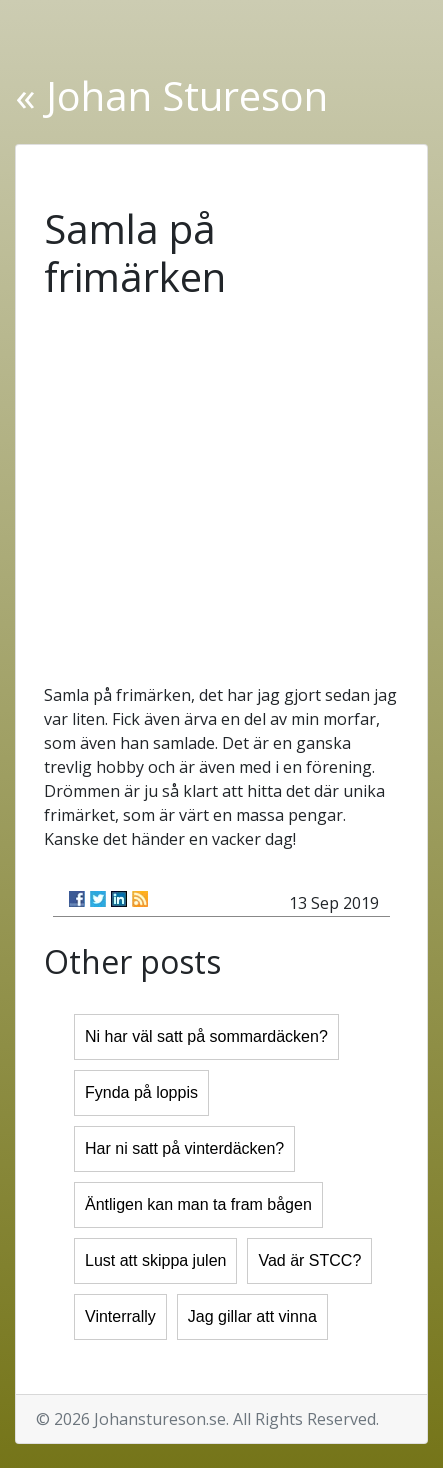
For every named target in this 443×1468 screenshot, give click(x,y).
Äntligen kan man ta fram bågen (198, 1204)
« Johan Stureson (171, 95)
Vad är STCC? (309, 1260)
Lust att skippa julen (155, 1260)
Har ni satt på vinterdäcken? (184, 1148)
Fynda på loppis (141, 1092)
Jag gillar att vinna (252, 1316)
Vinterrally (120, 1316)
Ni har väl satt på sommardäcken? (206, 1036)
